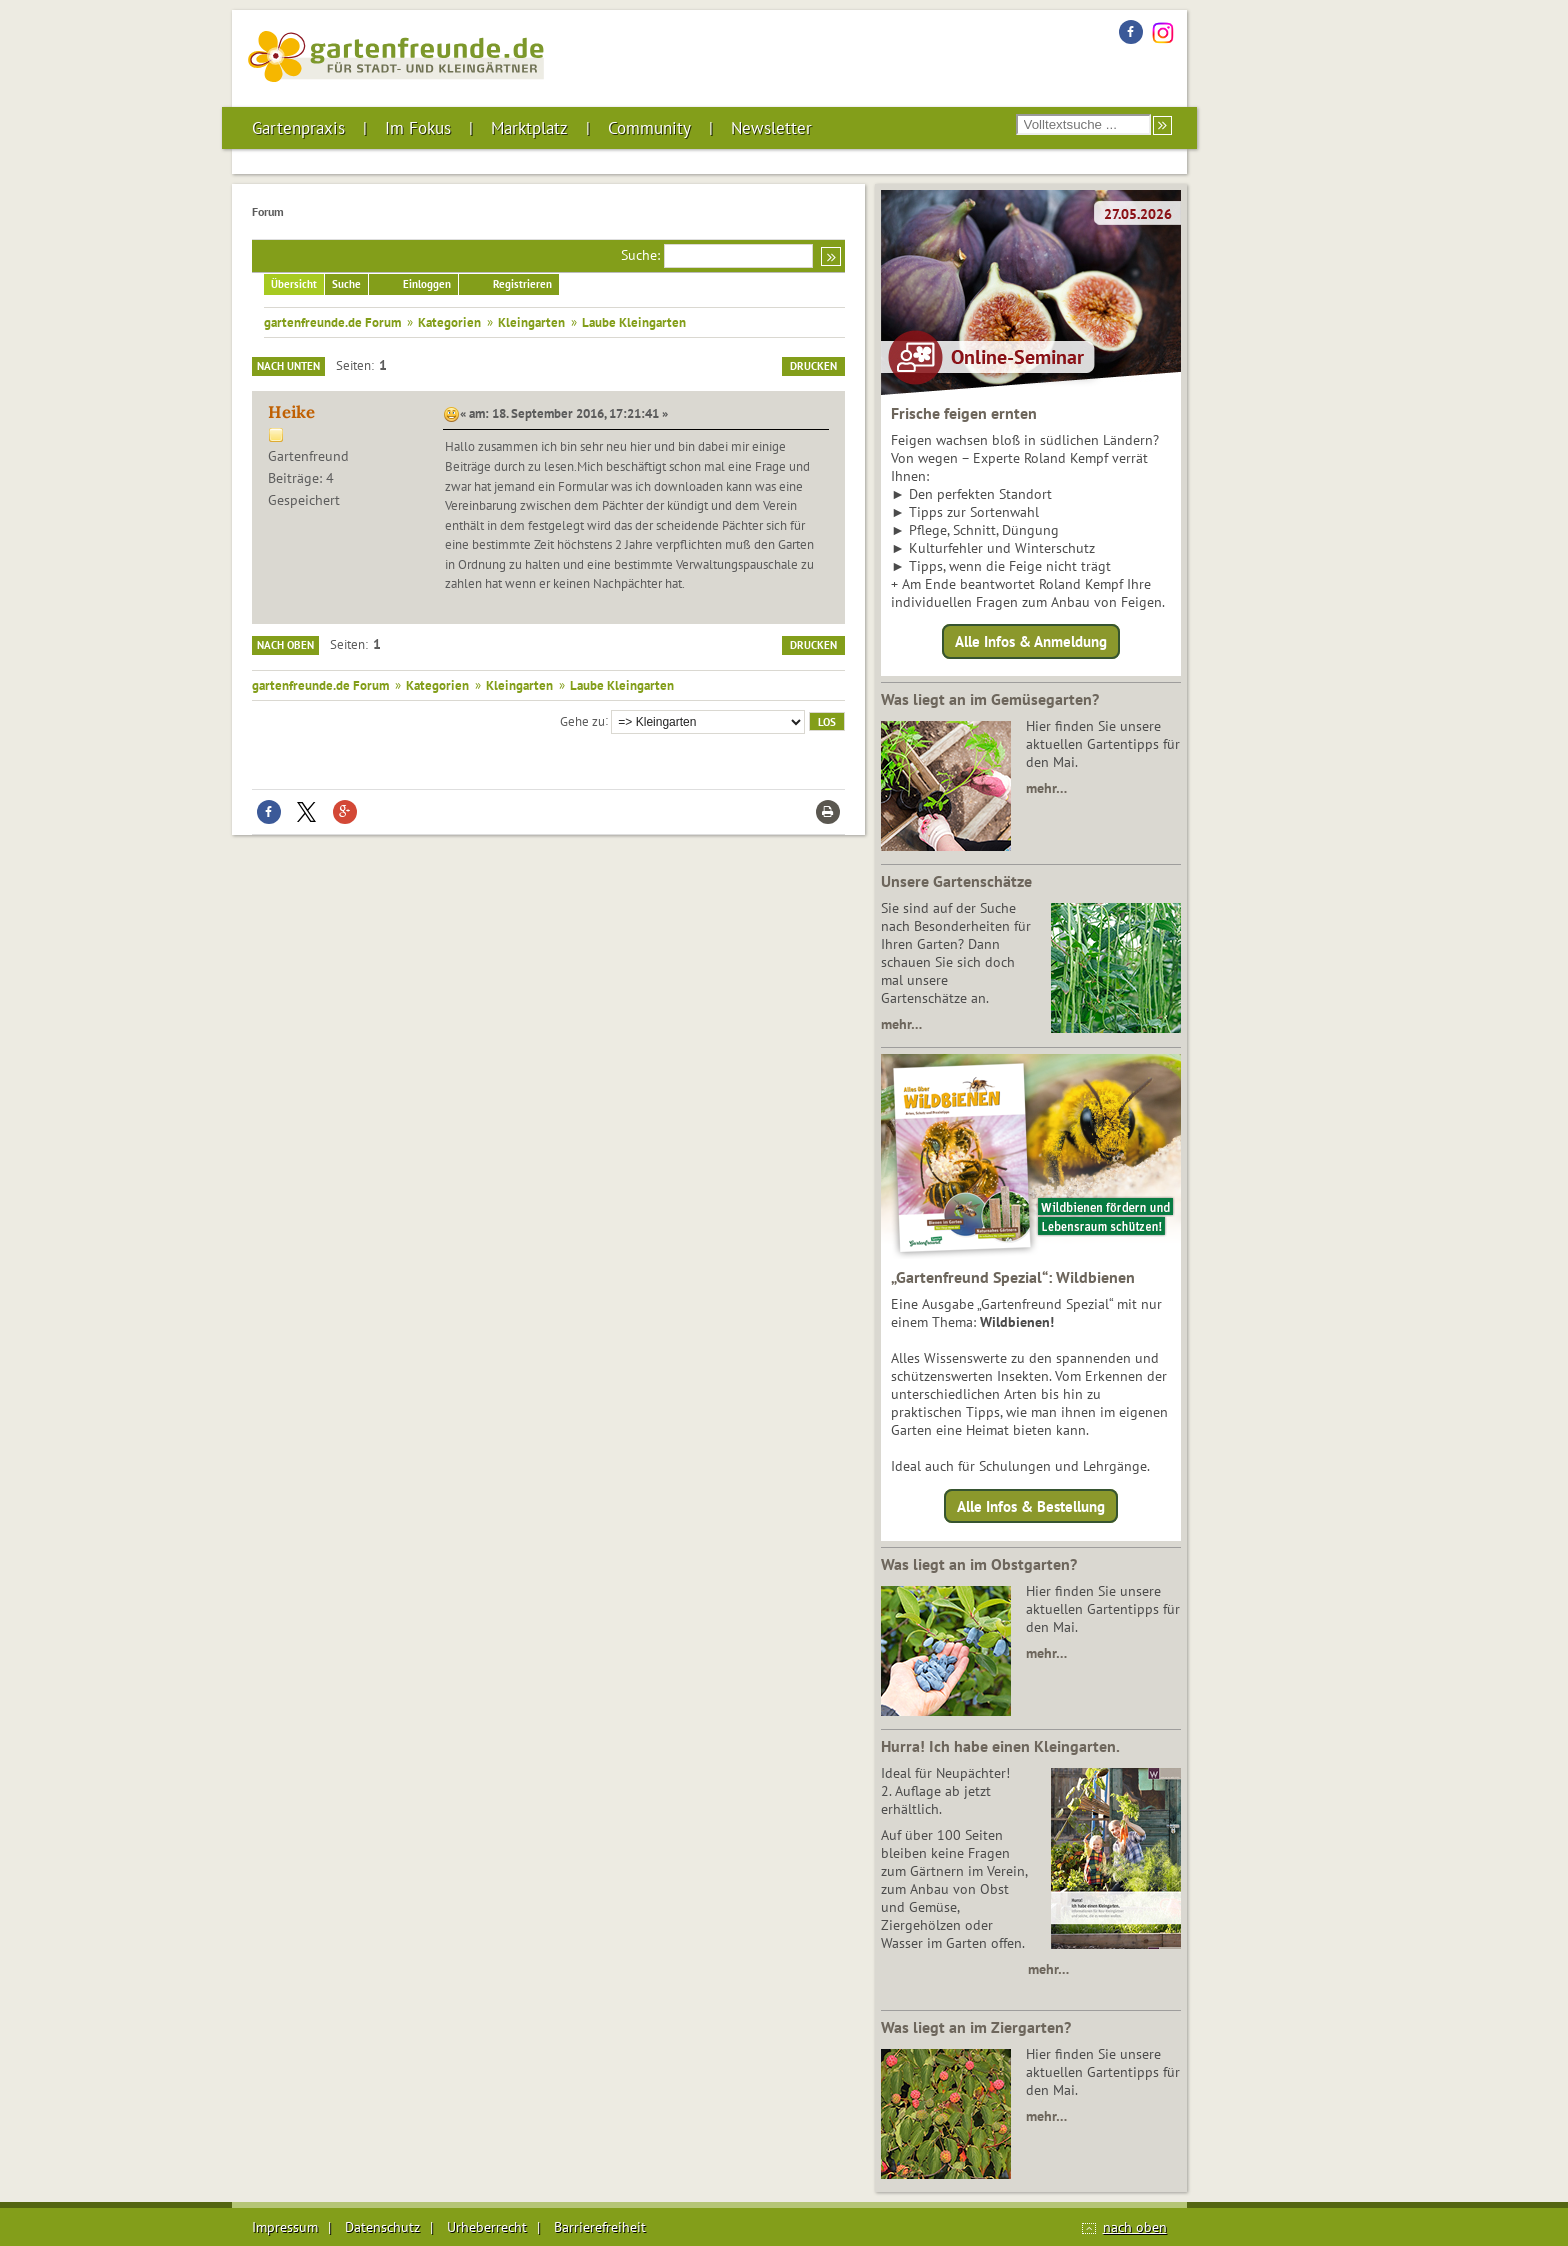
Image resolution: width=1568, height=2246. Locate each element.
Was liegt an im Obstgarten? (979, 1564)
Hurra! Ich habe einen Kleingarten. (1000, 1746)
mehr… (1046, 788)
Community (649, 128)
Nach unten (288, 366)
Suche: (640, 255)
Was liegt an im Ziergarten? (976, 2027)
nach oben (1135, 2227)
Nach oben (285, 645)
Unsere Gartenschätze (956, 881)
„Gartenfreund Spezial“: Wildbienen (1013, 1277)
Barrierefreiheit (600, 2227)
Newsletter (771, 128)
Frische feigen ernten (964, 413)
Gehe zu (582, 720)
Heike (291, 412)
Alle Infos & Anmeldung (1031, 641)
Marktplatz (529, 128)
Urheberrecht (487, 2227)
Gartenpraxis (298, 128)
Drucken (813, 366)
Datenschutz (382, 2227)
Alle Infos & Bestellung (1031, 1505)
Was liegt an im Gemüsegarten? (990, 699)
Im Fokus (418, 128)
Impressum (285, 2227)
